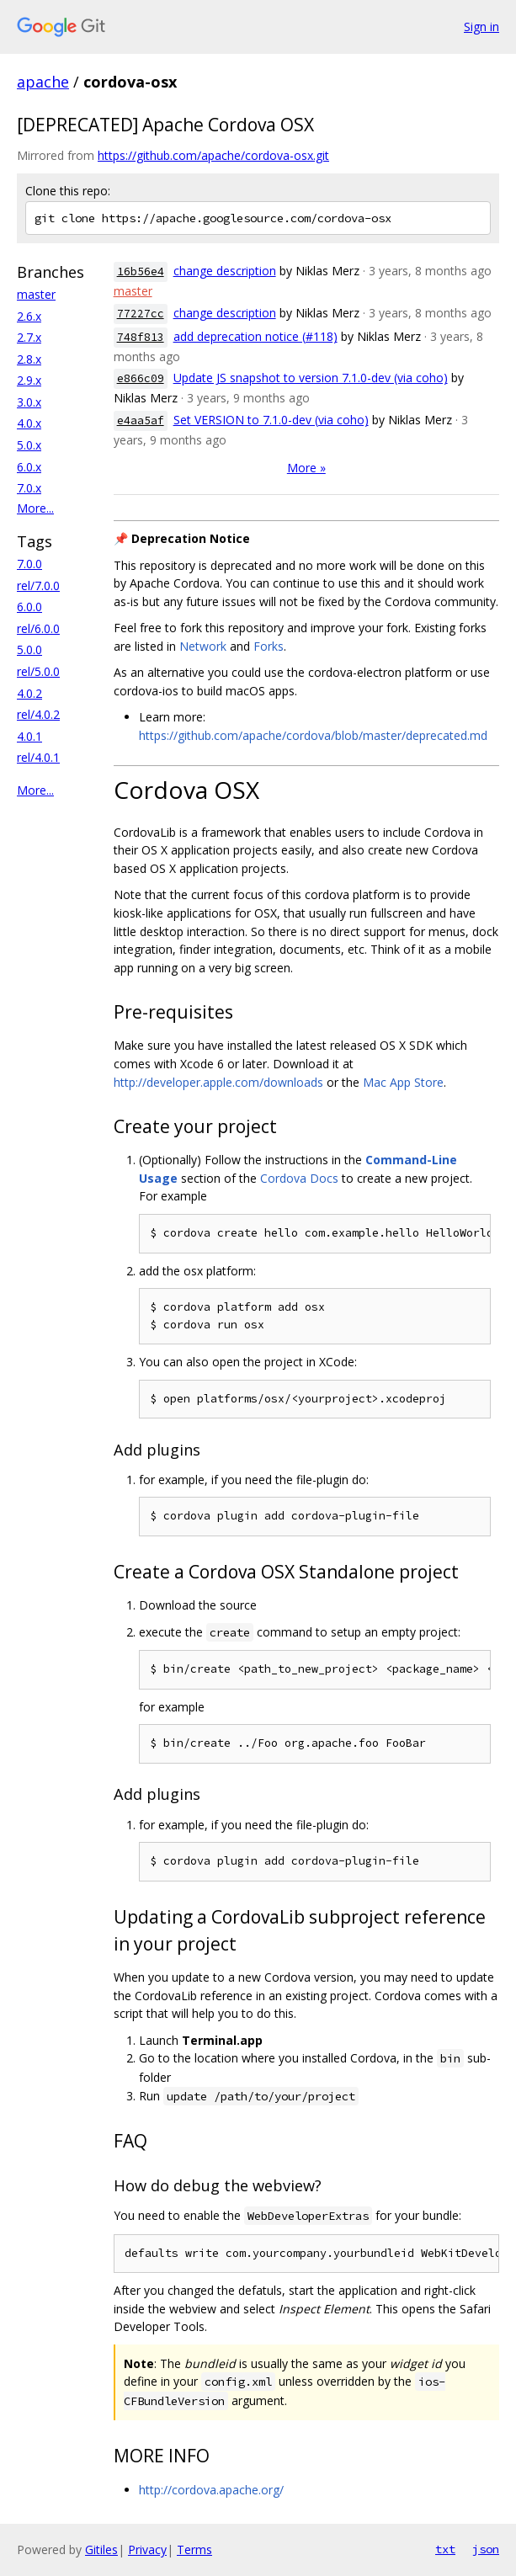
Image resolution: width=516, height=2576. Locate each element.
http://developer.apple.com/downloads (218, 1082)
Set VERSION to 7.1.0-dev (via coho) (271, 420)
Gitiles (101, 2549)
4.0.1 (29, 736)
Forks (268, 646)
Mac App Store (403, 1082)
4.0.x (29, 423)
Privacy (147, 2549)
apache (43, 82)
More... (35, 508)
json (485, 2549)
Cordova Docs (299, 1178)
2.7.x (29, 337)
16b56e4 (140, 271)
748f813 (140, 337)
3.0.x (29, 402)
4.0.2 (29, 693)
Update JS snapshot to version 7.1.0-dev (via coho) (310, 378)
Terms (194, 2549)
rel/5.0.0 (38, 671)
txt (445, 2549)
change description (224, 271)
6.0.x (29, 467)
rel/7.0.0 (38, 585)
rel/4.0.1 (38, 757)
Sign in (481, 27)
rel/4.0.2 (38, 714)
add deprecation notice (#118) (255, 336)
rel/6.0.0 (38, 628)
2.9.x (29, 380)
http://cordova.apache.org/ (211, 2490)
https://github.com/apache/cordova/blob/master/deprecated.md (313, 735)
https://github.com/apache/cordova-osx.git (213, 155)
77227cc (140, 313)
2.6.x (29, 316)
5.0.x (29, 445)
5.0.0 (29, 649)
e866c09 (140, 378)
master (36, 294)
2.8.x (29, 359)
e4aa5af (140, 420)
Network (202, 646)
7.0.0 (29, 564)
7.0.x (29, 488)
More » (306, 468)
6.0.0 (29, 607)
